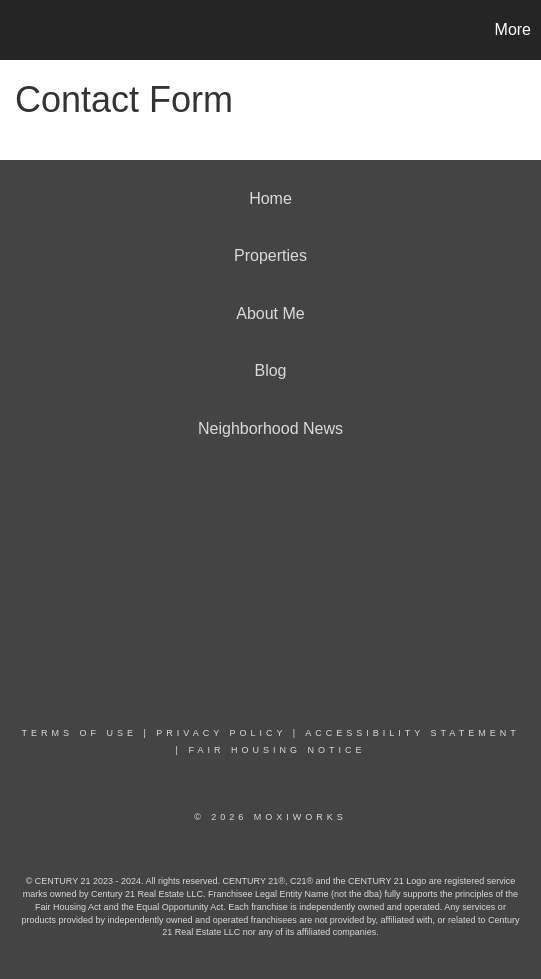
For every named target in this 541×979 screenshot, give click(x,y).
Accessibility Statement (412, 733)
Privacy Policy (221, 733)
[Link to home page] (18, 30)
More (513, 29)
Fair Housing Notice (276, 750)
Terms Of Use (79, 733)
